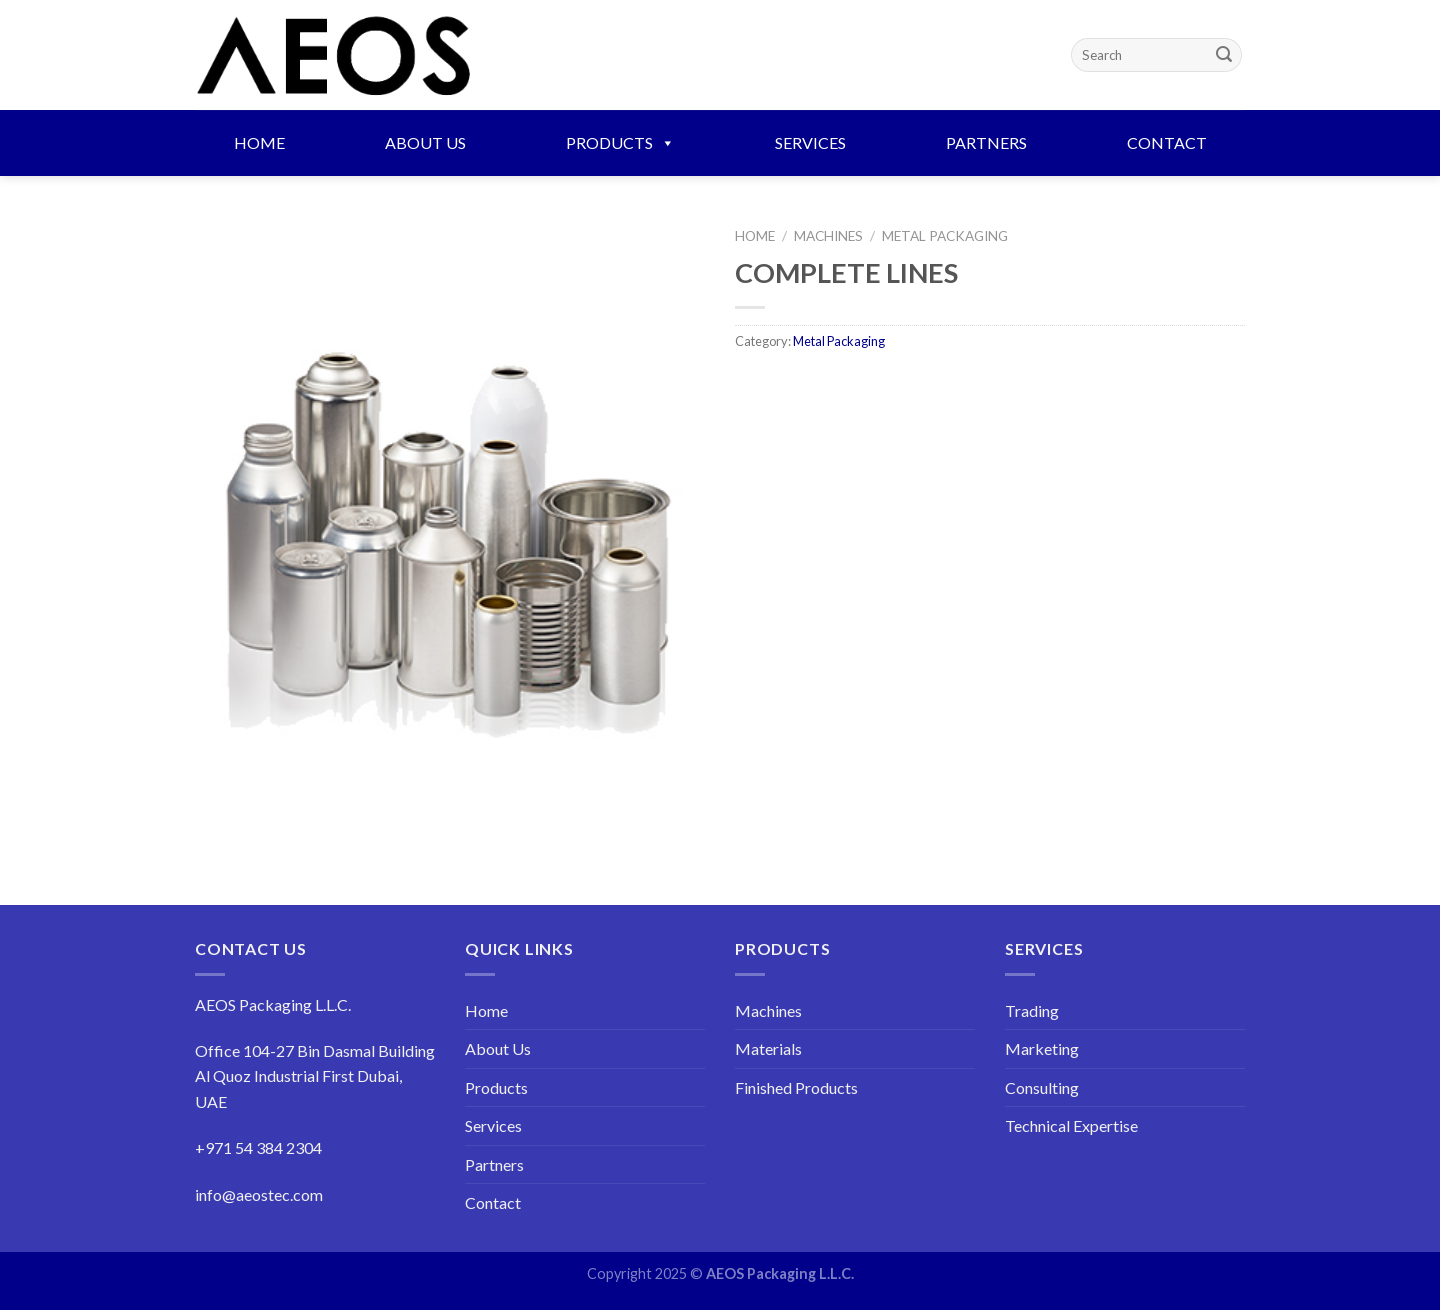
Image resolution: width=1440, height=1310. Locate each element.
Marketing (1042, 1048)
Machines (828, 236)
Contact (1167, 142)
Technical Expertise (1071, 1125)
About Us (425, 142)
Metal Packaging (945, 236)
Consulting (1042, 1087)
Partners (986, 142)
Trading (1032, 1010)
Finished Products (796, 1087)
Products (620, 142)
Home (259, 142)
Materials (768, 1048)
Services (810, 142)
